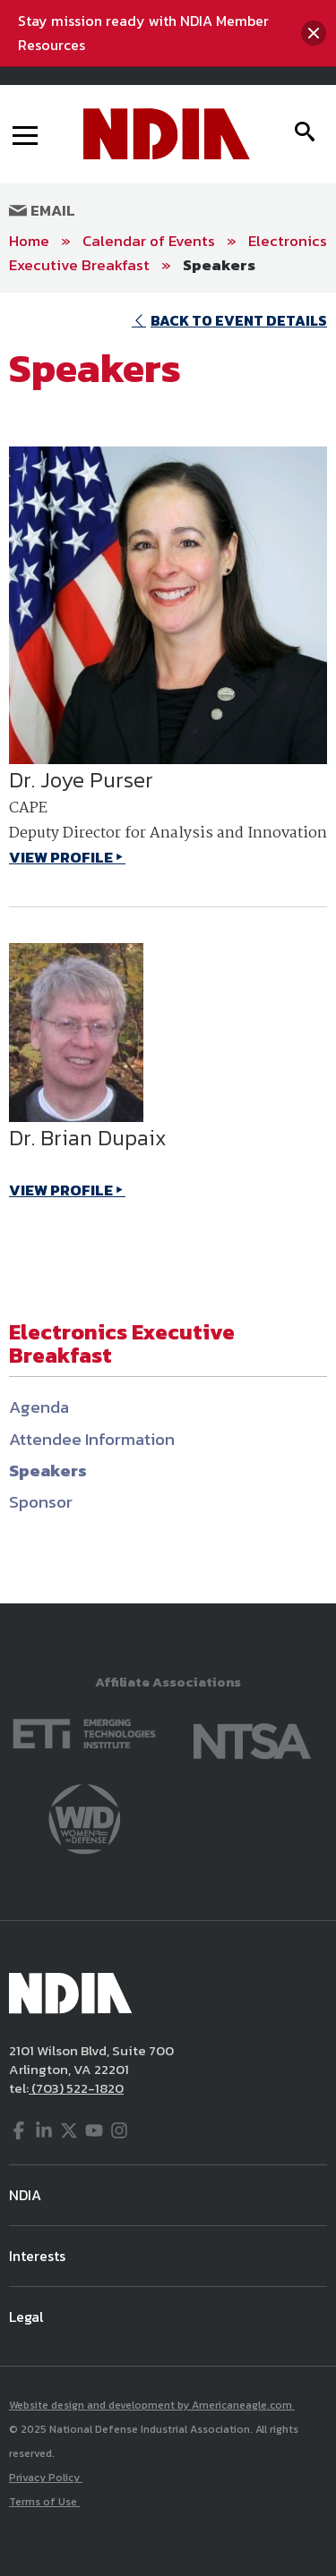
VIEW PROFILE (61, 857)
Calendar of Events (148, 240)
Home (29, 240)
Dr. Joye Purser (81, 779)
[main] (168, 948)
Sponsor (41, 1502)
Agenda (39, 1407)
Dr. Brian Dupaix (88, 1137)
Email (42, 210)
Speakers (219, 264)
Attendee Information (92, 1439)
